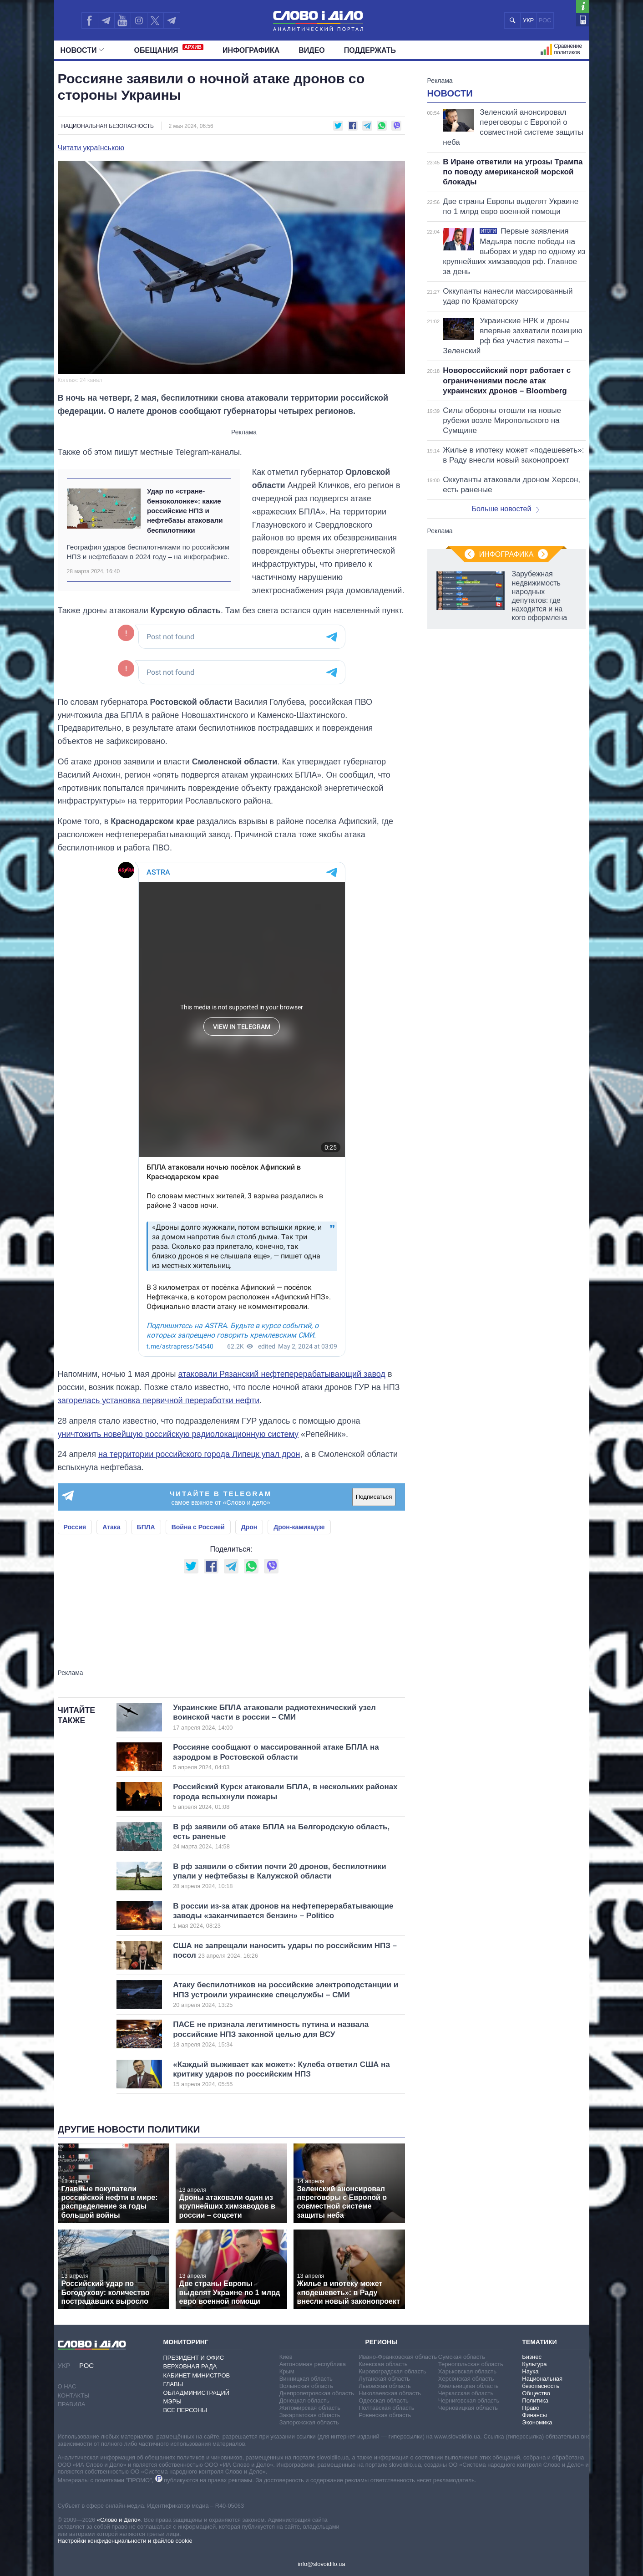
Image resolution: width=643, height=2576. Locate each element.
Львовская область (385, 2386)
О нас (67, 2386)
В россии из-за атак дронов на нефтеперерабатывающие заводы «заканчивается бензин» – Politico (283, 1916)
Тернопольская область (470, 2364)
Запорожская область (309, 2422)
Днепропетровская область (316, 2393)
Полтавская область (386, 2407)
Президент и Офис (193, 2357)
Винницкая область (306, 2378)
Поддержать (370, 50)
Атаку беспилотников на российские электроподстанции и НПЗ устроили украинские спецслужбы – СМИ (285, 1994)
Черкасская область (465, 2393)
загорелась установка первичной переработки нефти (159, 1400)
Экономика (537, 2422)
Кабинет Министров (196, 2375)
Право (530, 2407)
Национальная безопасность (107, 126)
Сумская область (461, 2356)
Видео (312, 50)
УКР (528, 20)
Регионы (381, 2342)
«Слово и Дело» (119, 2519)
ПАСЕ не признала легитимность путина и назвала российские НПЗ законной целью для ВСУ (274, 2034)
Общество (536, 2393)
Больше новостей (506, 509)
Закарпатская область (309, 2415)
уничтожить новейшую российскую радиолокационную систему (178, 1434)
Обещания (169, 49)
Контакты (74, 2395)
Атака (111, 1527)
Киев (286, 2356)
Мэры (172, 2401)
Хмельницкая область (468, 2386)
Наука (530, 2371)
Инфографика (251, 50)
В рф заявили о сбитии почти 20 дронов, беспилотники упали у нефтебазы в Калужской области (279, 1876)
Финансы (534, 2415)
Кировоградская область (392, 2371)
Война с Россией (198, 1527)
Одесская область (384, 2400)
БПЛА (146, 1527)
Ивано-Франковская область (398, 2356)
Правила (72, 2404)
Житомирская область (309, 2407)
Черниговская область (469, 2400)
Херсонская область (466, 2378)
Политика (535, 2400)
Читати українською (91, 148)
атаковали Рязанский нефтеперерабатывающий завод (281, 1374)
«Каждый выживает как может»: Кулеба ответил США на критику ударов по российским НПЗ (281, 2074)
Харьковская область (467, 2371)
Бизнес (532, 2356)
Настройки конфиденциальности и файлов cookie (125, 2540)
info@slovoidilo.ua (321, 2564)
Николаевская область (390, 2393)
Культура (534, 2364)
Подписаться (374, 1496)
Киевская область (383, 2364)
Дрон (249, 1527)
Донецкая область (304, 2400)
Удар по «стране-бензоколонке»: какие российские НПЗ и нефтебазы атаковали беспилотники (185, 510)
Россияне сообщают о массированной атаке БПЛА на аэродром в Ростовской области (276, 1757)
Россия (75, 1527)
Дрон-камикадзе (298, 1527)
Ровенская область (385, 2415)
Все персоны (185, 2410)
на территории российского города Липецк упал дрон (199, 1454)
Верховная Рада (190, 2366)
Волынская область (306, 2386)
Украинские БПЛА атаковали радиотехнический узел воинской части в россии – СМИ (274, 1717)
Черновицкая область (468, 2407)
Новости (82, 50)
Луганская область (384, 2378)
